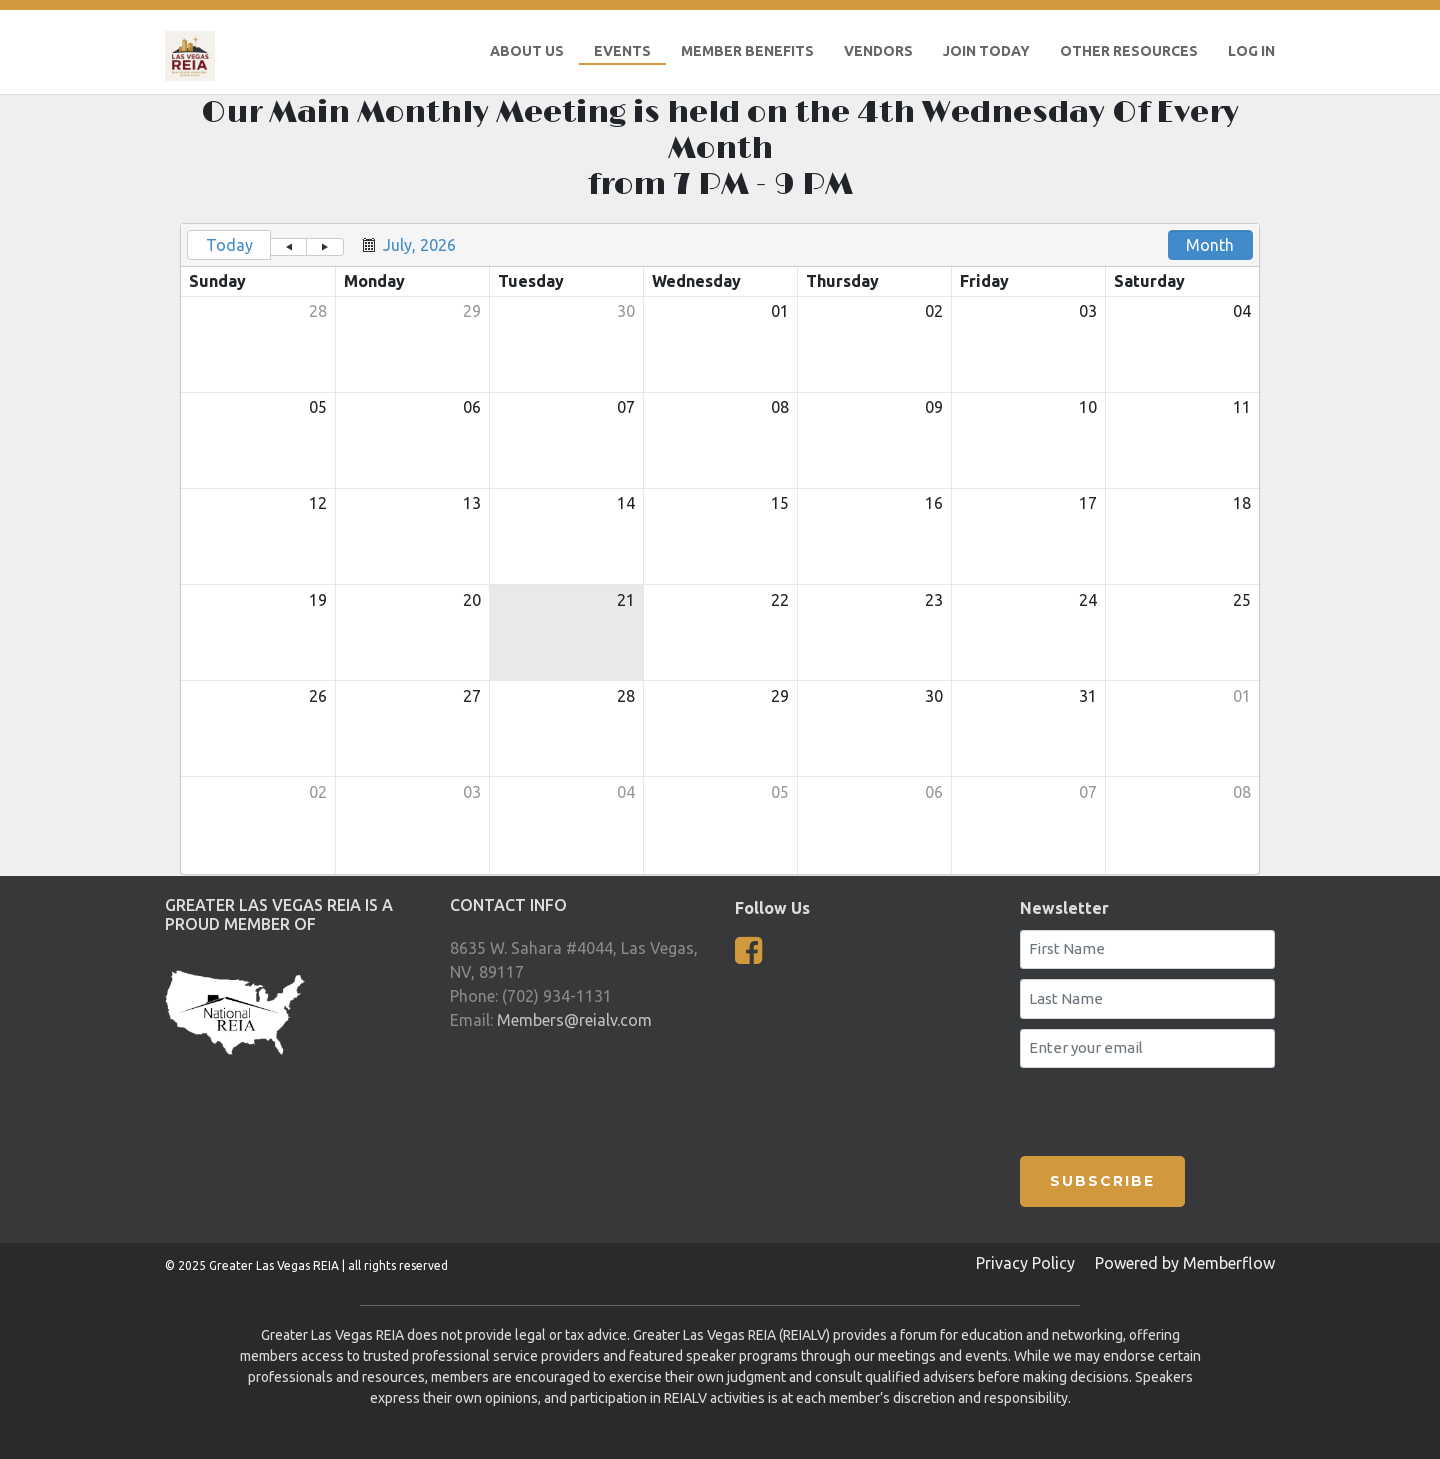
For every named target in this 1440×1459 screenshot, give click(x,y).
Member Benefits (747, 51)
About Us (527, 51)
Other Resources (1129, 51)
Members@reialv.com (574, 1020)
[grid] (720, 549)
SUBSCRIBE (1102, 1181)
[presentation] (1137, 1108)
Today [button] (229, 245)
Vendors (878, 51)
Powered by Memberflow (1185, 1263)
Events (622, 51)
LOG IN (1251, 51)
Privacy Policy (1025, 1263)
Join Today (986, 51)
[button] (288, 247)
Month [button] (1210, 245)
